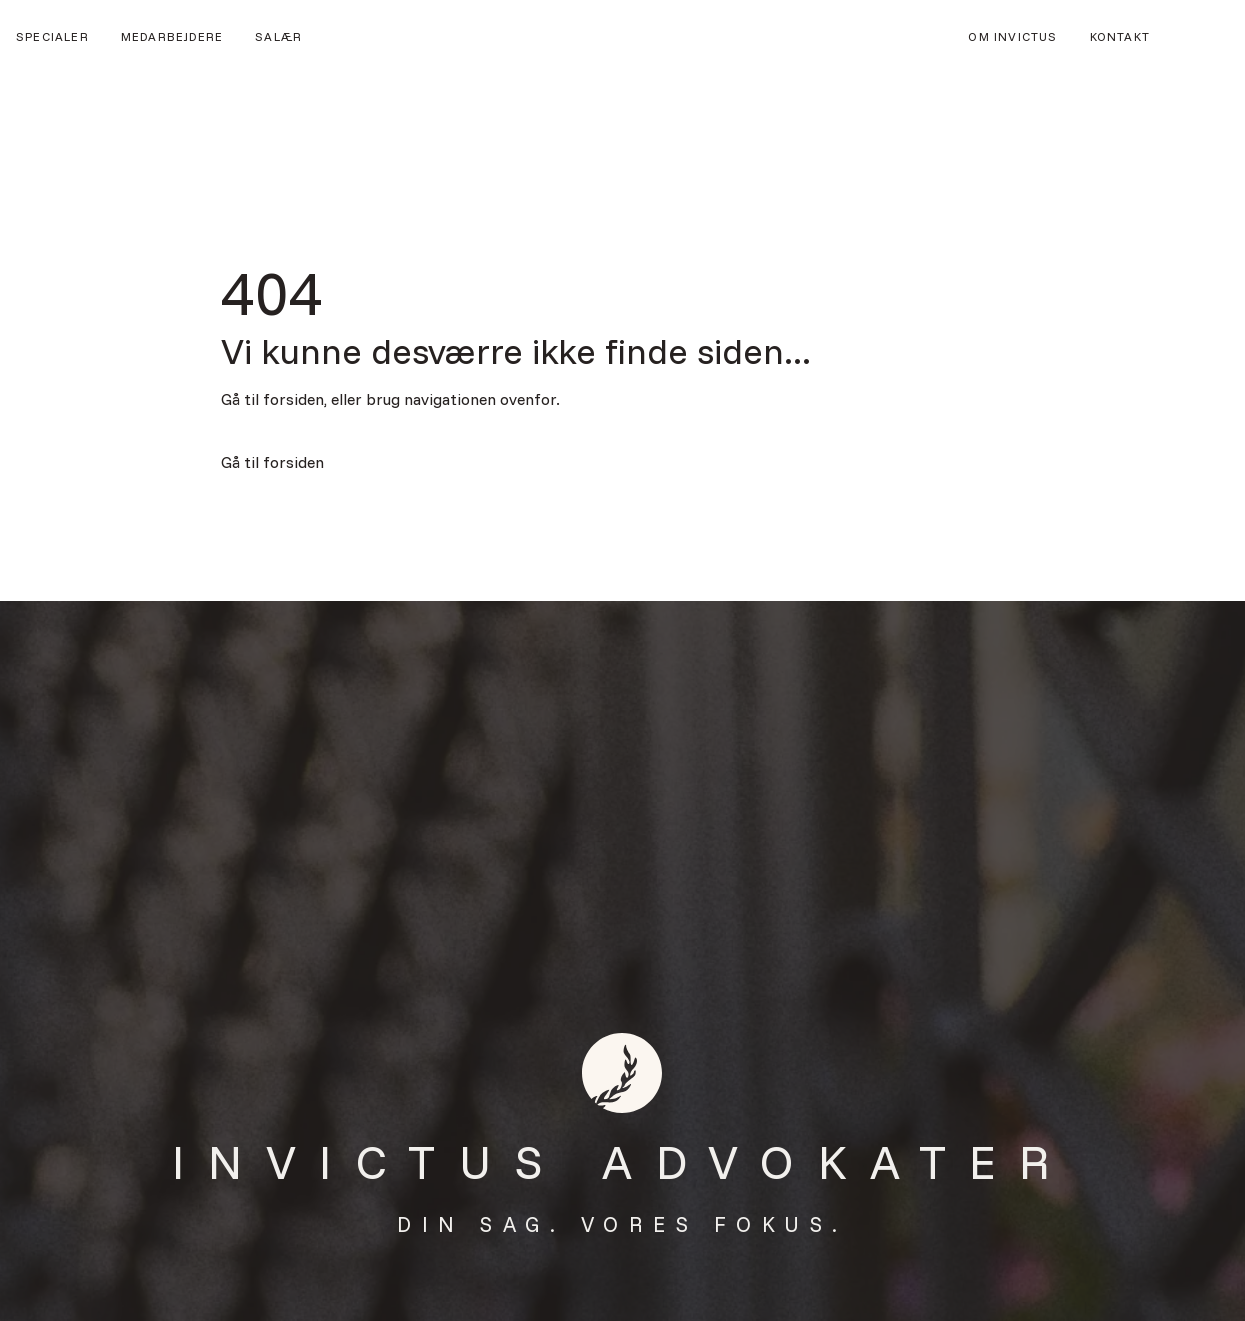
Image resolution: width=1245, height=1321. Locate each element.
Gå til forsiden (272, 462)
